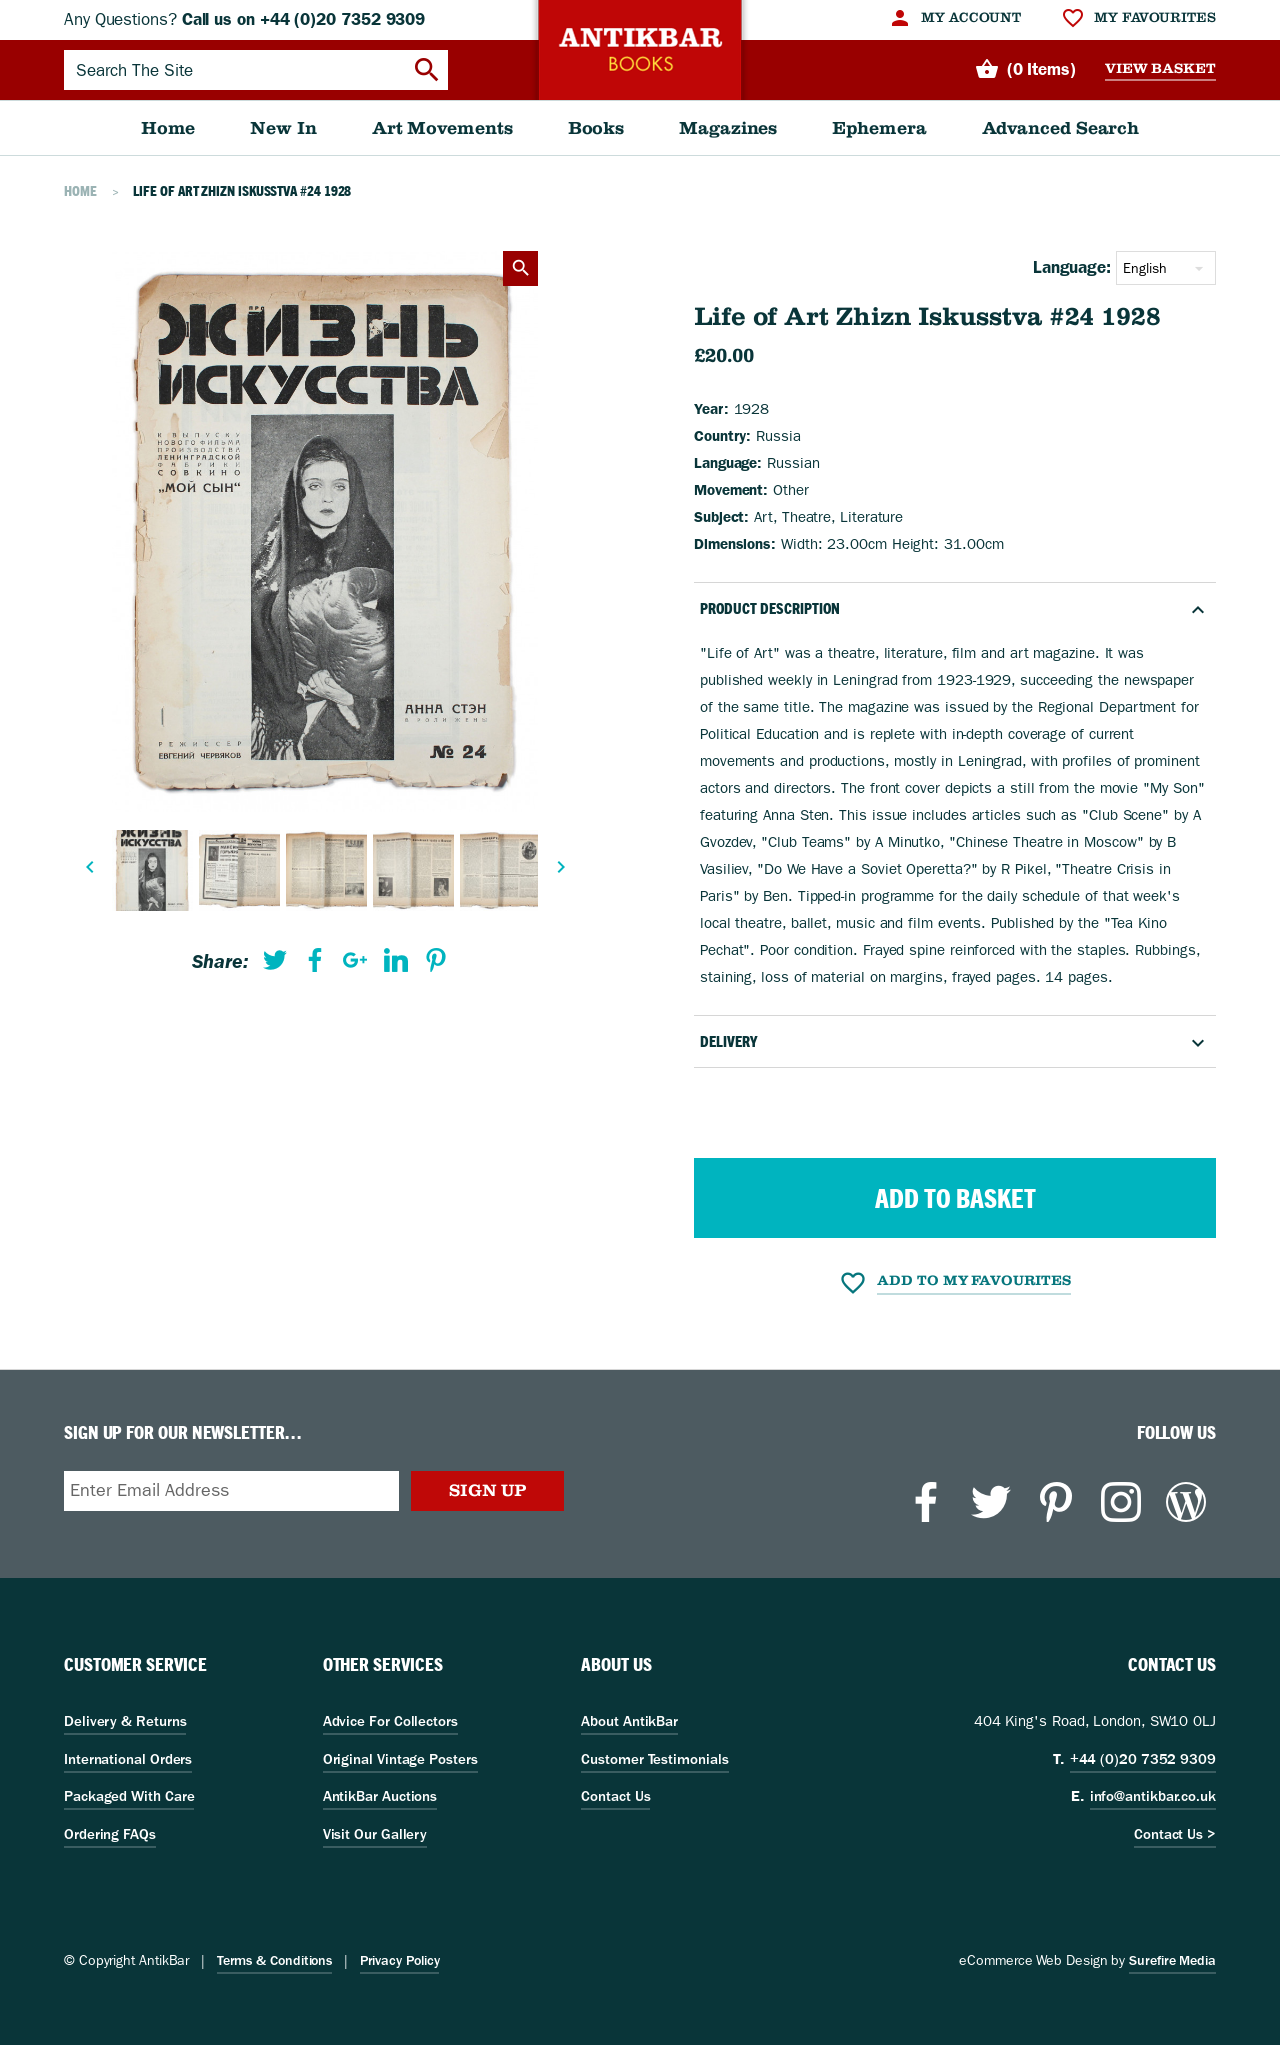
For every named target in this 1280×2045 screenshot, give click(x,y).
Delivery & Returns (125, 1721)
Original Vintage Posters (400, 1759)
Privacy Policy (400, 1960)
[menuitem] (954, 18)
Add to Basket (955, 1198)
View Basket (1160, 68)
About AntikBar (629, 1721)
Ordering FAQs (110, 1834)
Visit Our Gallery (375, 1834)
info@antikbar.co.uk (1153, 1796)
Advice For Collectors (390, 1721)
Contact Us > (1175, 1834)
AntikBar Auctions (380, 1796)
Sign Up (487, 1490)
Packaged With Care (129, 1796)
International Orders (128, 1759)
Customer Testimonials (654, 1759)
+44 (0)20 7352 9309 (1143, 1759)
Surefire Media (1172, 1960)
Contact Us (615, 1796)
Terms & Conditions (274, 1960)
